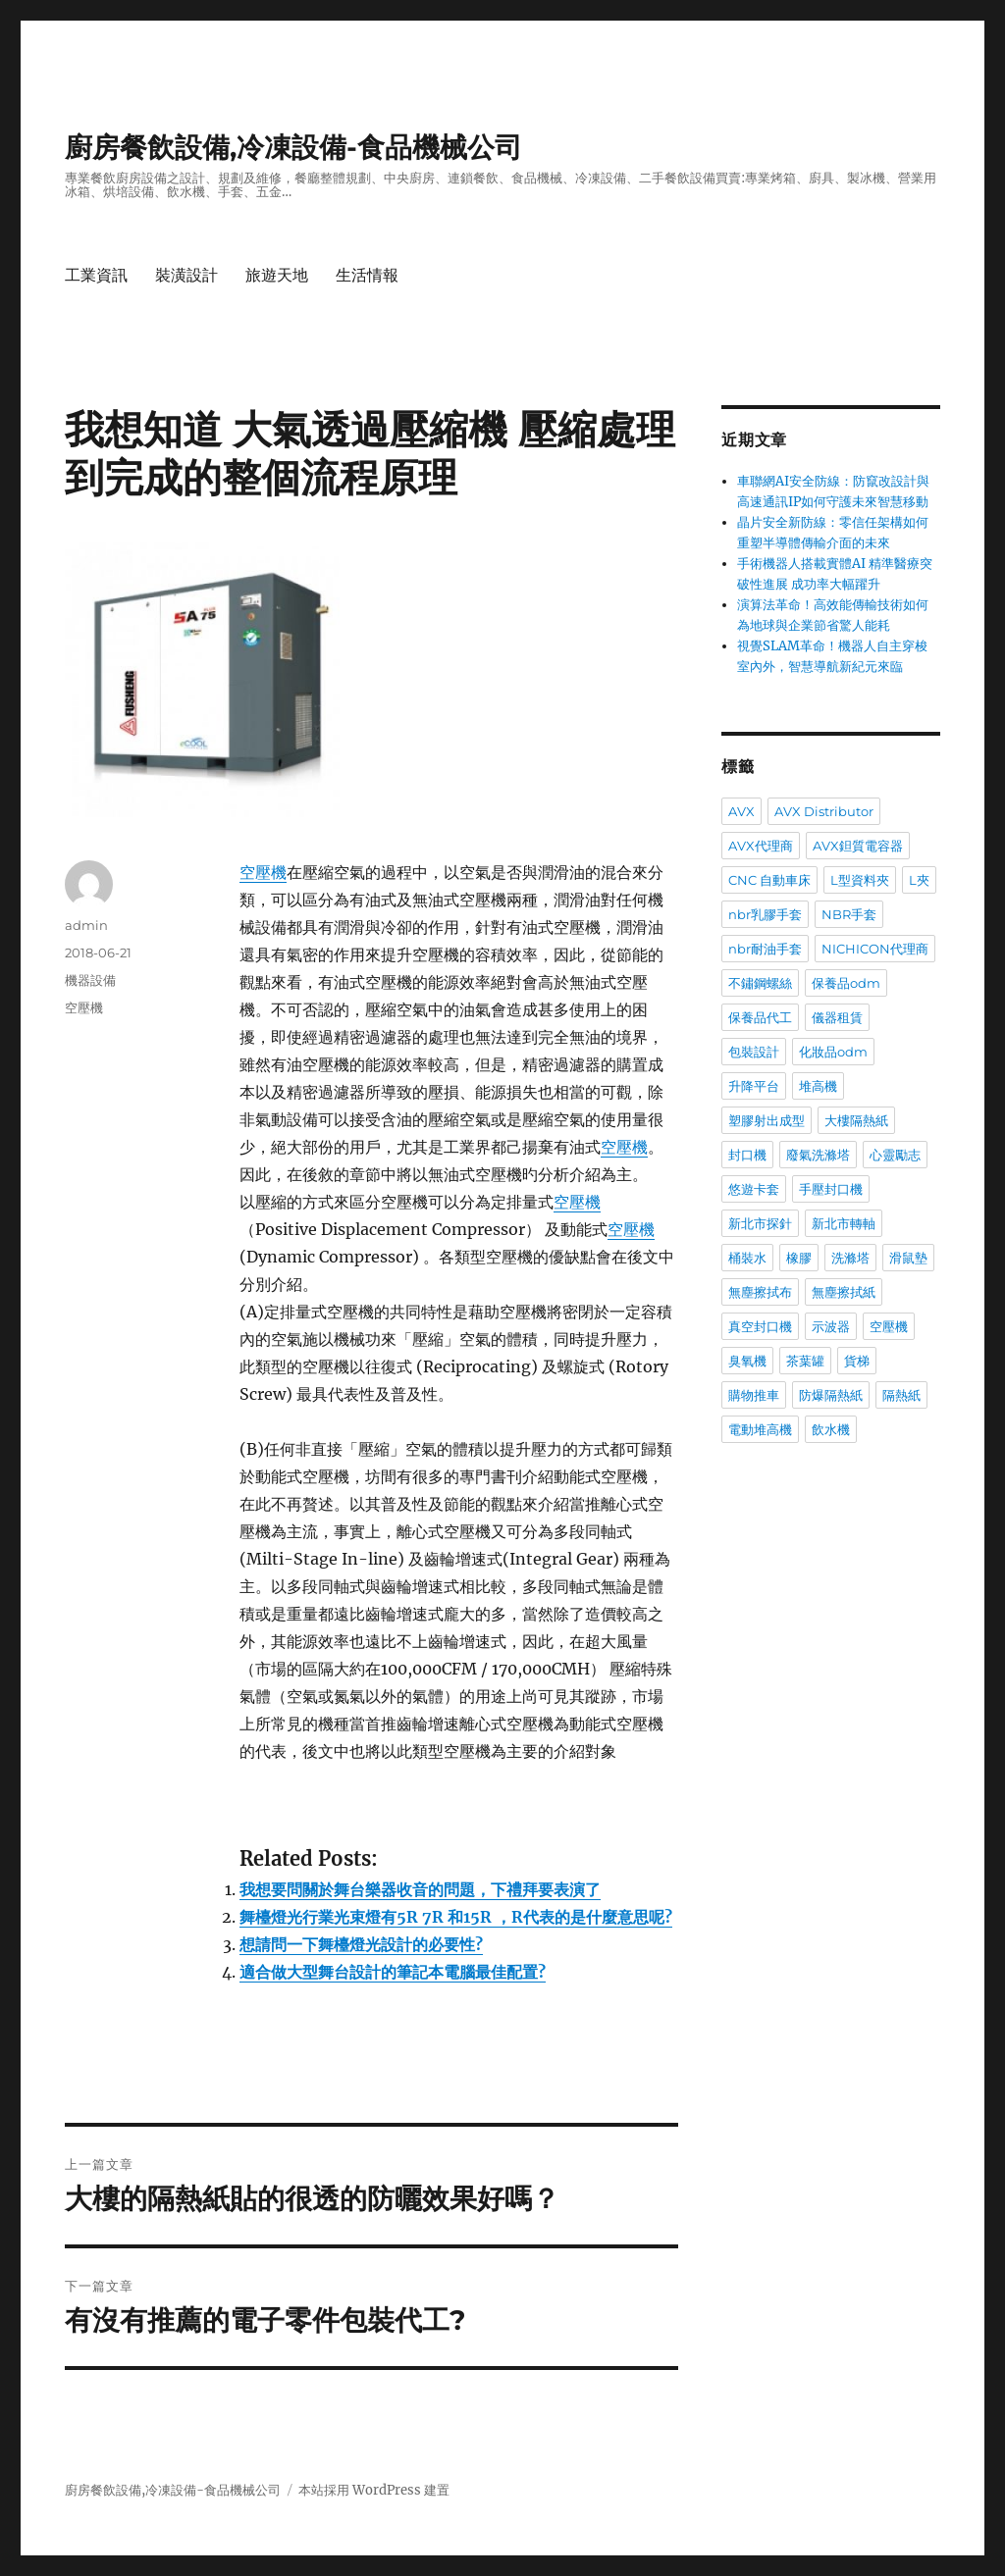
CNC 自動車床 (769, 880)
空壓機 (263, 872)
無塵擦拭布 (760, 1292)
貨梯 (857, 1360)
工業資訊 (96, 275)
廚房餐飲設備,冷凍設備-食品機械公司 (293, 147)
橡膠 (799, 1257)
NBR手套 (848, 914)
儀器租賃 (837, 1017)
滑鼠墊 (908, 1257)
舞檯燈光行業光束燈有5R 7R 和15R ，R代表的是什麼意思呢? (455, 1917)
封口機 (747, 1154)
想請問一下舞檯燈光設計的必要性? (361, 1944)
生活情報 (367, 275)
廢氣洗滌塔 (818, 1154)
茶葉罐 (805, 1360)
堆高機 (818, 1086)
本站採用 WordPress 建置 (374, 2490)
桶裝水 (747, 1257)
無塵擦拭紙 (843, 1292)
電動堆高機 (760, 1429)
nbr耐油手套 (765, 948)
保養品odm (846, 983)
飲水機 (831, 1429)
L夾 (919, 880)
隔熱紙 (901, 1395)
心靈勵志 (895, 1154)
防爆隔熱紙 (831, 1395)
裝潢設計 (186, 275)
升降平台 (753, 1086)
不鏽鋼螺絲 (760, 983)
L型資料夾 (859, 880)
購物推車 (753, 1395)
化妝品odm (833, 1051)
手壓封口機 (831, 1189)
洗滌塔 (850, 1257)
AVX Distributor (823, 811)
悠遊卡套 (753, 1189)
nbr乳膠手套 (765, 914)
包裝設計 (753, 1051)
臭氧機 (747, 1360)
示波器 (831, 1326)
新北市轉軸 (843, 1223)
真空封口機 (760, 1326)
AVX (741, 811)
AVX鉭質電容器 (858, 845)
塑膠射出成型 (766, 1120)
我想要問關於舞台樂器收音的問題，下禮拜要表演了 (420, 1889)
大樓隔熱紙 (856, 1120)
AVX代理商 (760, 845)
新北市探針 (760, 1223)
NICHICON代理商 (874, 948)
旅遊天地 (276, 275)
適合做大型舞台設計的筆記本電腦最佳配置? (392, 1972)
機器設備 (90, 980)
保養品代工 (760, 1017)
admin (86, 925)
